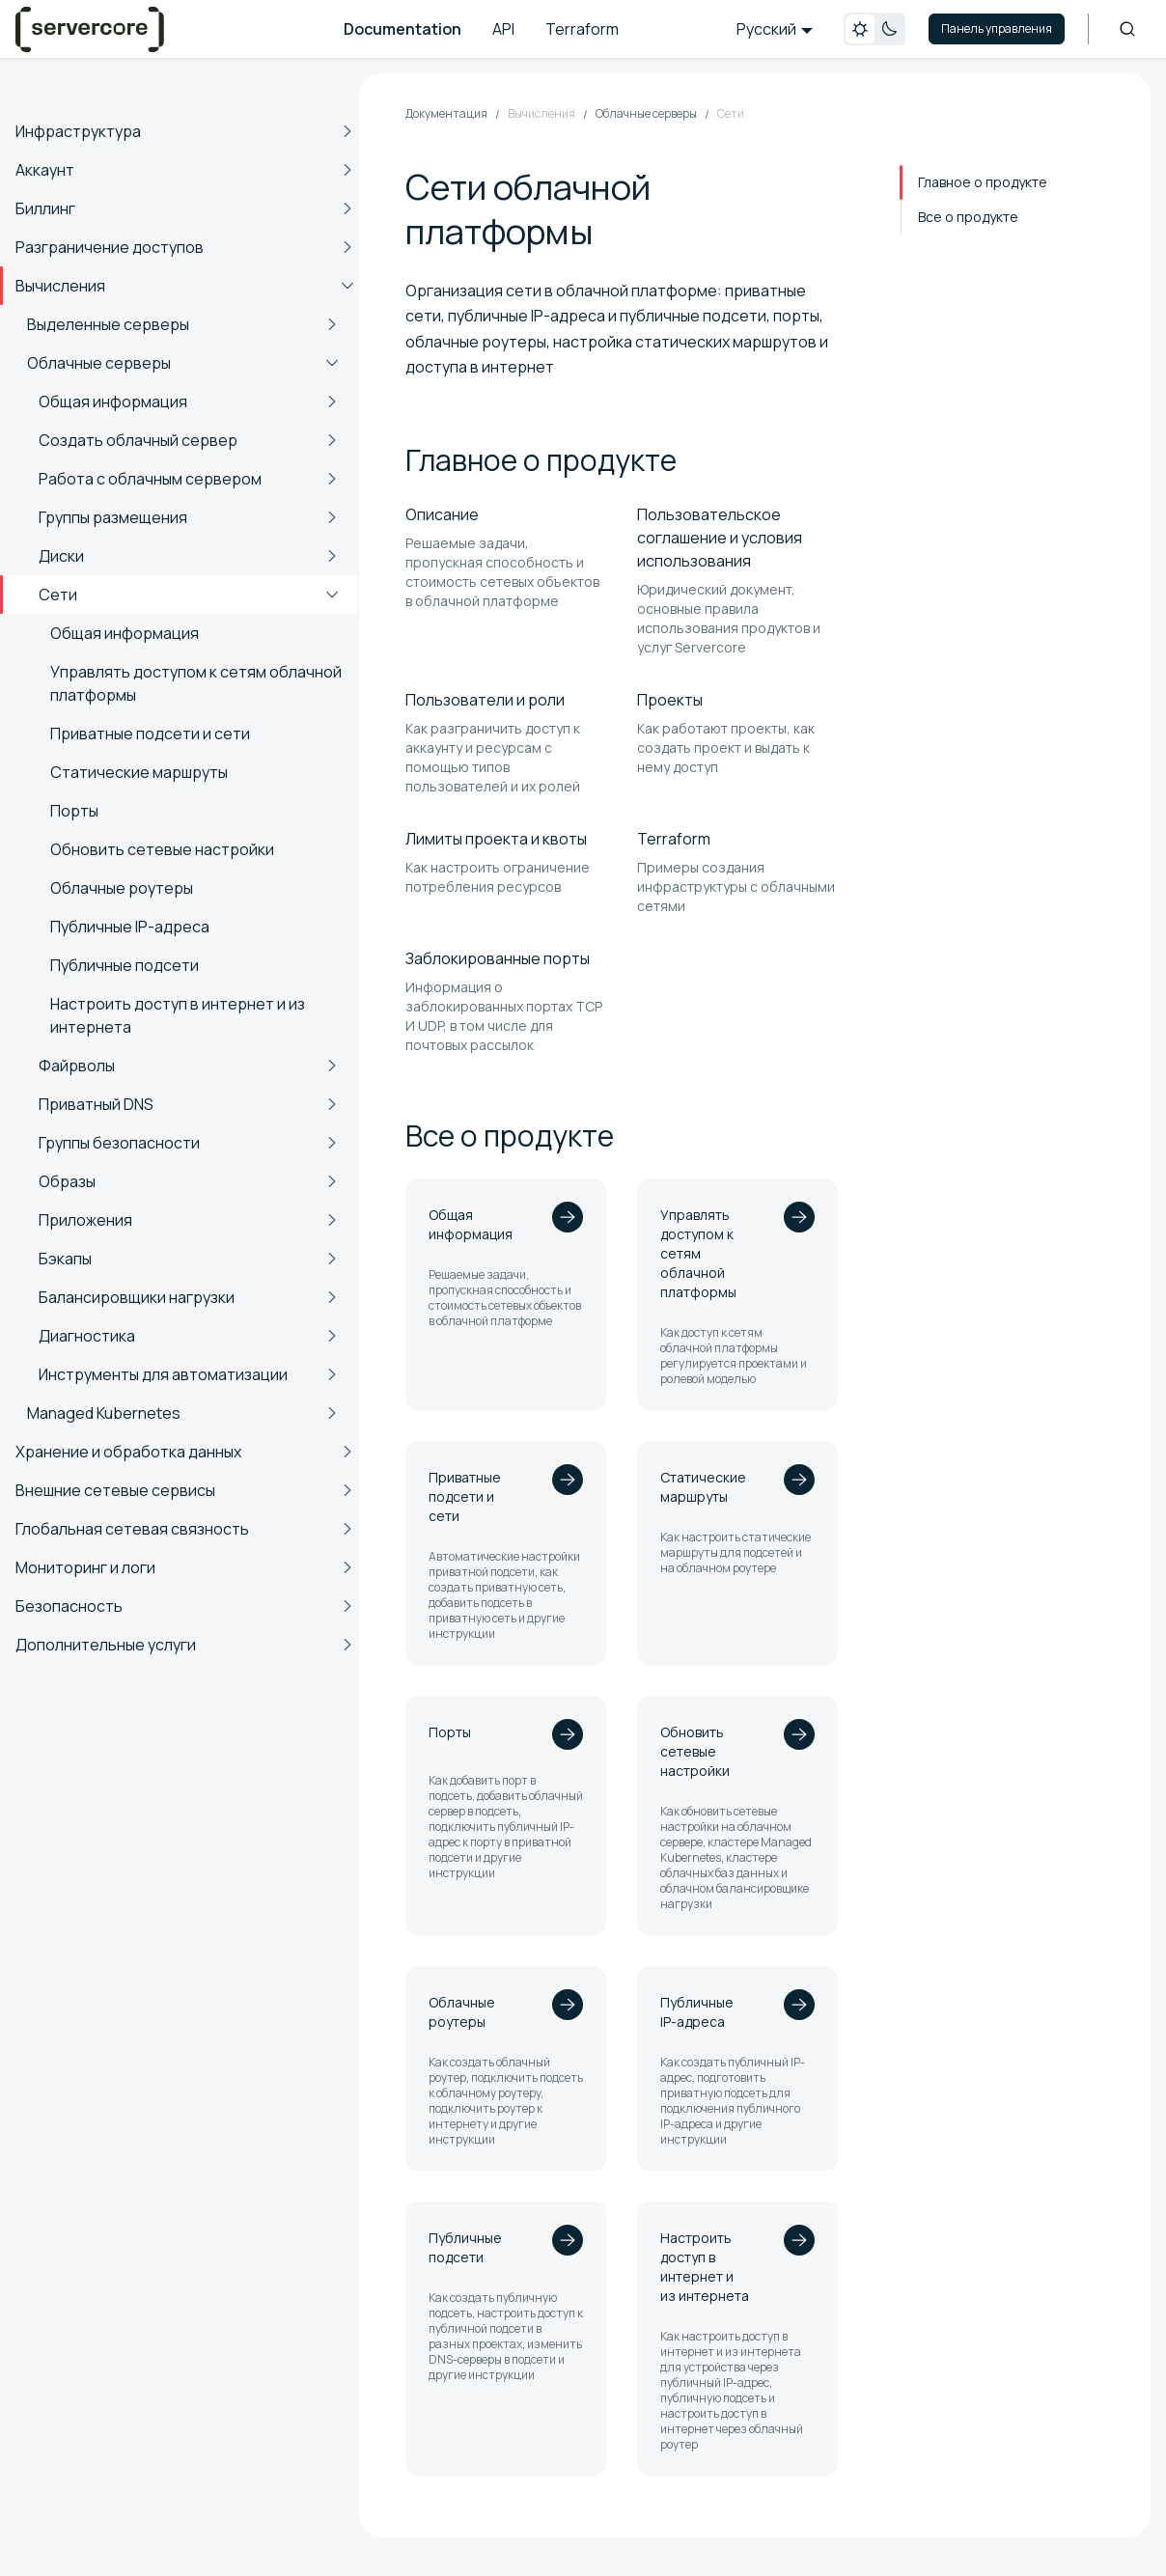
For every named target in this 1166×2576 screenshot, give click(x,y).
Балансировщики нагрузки (137, 1297)
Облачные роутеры (121, 888)
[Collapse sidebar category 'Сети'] (332, 594)
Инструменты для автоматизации (163, 1374)
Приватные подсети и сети (150, 733)
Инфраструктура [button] (78, 131)
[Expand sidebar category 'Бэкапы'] (332, 1258)
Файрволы (77, 1065)
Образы (67, 1181)
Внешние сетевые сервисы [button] (115, 1490)
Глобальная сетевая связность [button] (132, 1528)
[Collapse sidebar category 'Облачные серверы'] (332, 363)
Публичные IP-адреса (129, 926)
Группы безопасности (119, 1142)
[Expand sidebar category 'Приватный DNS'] (332, 1104)
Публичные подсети (124, 965)
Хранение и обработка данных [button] (128, 1451)
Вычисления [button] (60, 285)
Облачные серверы (99, 363)
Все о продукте (968, 217)
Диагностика (87, 1335)
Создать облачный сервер (138, 440)
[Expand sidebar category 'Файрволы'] (332, 1065)
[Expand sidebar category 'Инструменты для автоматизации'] (332, 1374)
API (503, 29)
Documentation (402, 29)
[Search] (1127, 29)
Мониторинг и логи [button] (85, 1567)
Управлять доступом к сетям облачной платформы (196, 683)
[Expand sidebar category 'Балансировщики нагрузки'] (332, 1297)
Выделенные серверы (108, 324)
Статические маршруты (139, 772)
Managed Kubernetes (103, 1413)
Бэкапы (65, 1258)
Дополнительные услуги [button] (105, 1644)
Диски (61, 556)
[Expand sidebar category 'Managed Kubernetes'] (332, 1413)
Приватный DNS (96, 1104)
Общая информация (113, 401)
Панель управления (996, 28)
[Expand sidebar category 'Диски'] (332, 556)
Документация (446, 114)
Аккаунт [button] (44, 169)
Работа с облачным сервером (150, 478)
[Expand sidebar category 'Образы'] (332, 1181)
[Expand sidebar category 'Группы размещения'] (332, 517)
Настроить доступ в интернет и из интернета (177, 1015)
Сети (58, 594)
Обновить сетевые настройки (162, 849)
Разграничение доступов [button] (109, 247)
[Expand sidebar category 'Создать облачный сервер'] (332, 440)
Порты (74, 810)
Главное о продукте (982, 182)
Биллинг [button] (45, 208)
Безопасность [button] (69, 1606)
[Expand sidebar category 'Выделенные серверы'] (332, 324)
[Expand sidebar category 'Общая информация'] (332, 401)
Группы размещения (113, 517)
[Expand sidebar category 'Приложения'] (332, 1220)
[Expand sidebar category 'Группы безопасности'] (332, 1142)
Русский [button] (766, 29)
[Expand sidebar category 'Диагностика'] (332, 1335)
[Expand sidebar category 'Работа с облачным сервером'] (332, 478)
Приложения (85, 1220)
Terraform (582, 29)
